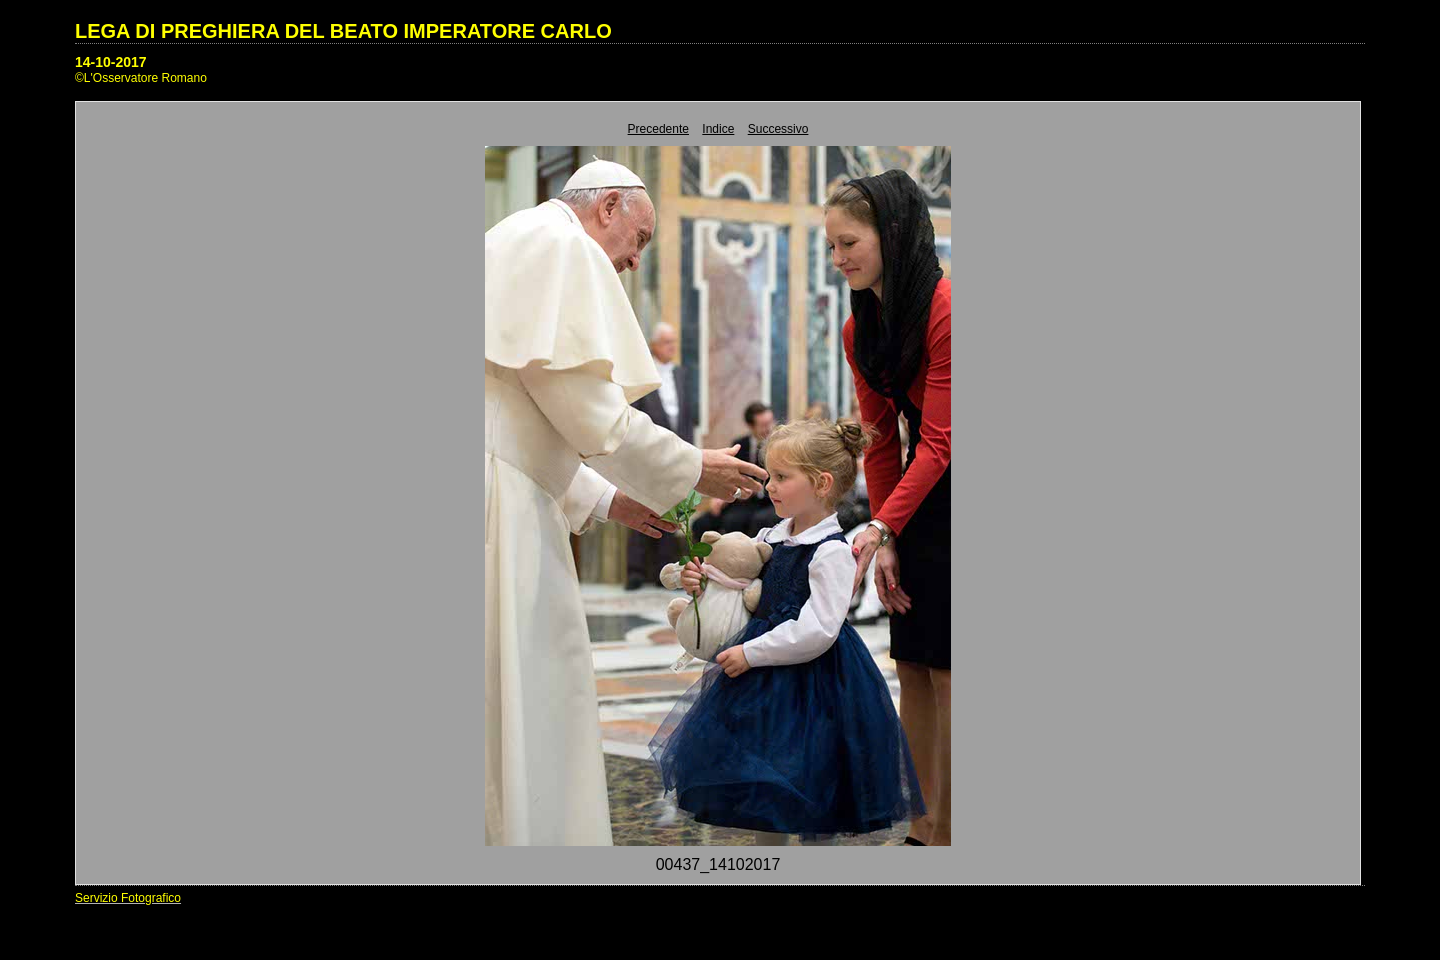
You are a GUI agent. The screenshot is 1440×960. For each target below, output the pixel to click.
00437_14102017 (718, 864)
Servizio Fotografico (128, 898)
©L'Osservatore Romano (141, 78)
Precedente (658, 129)
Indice (718, 129)
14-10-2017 (111, 62)
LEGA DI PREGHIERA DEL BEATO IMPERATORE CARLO (343, 31)
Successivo (778, 129)
